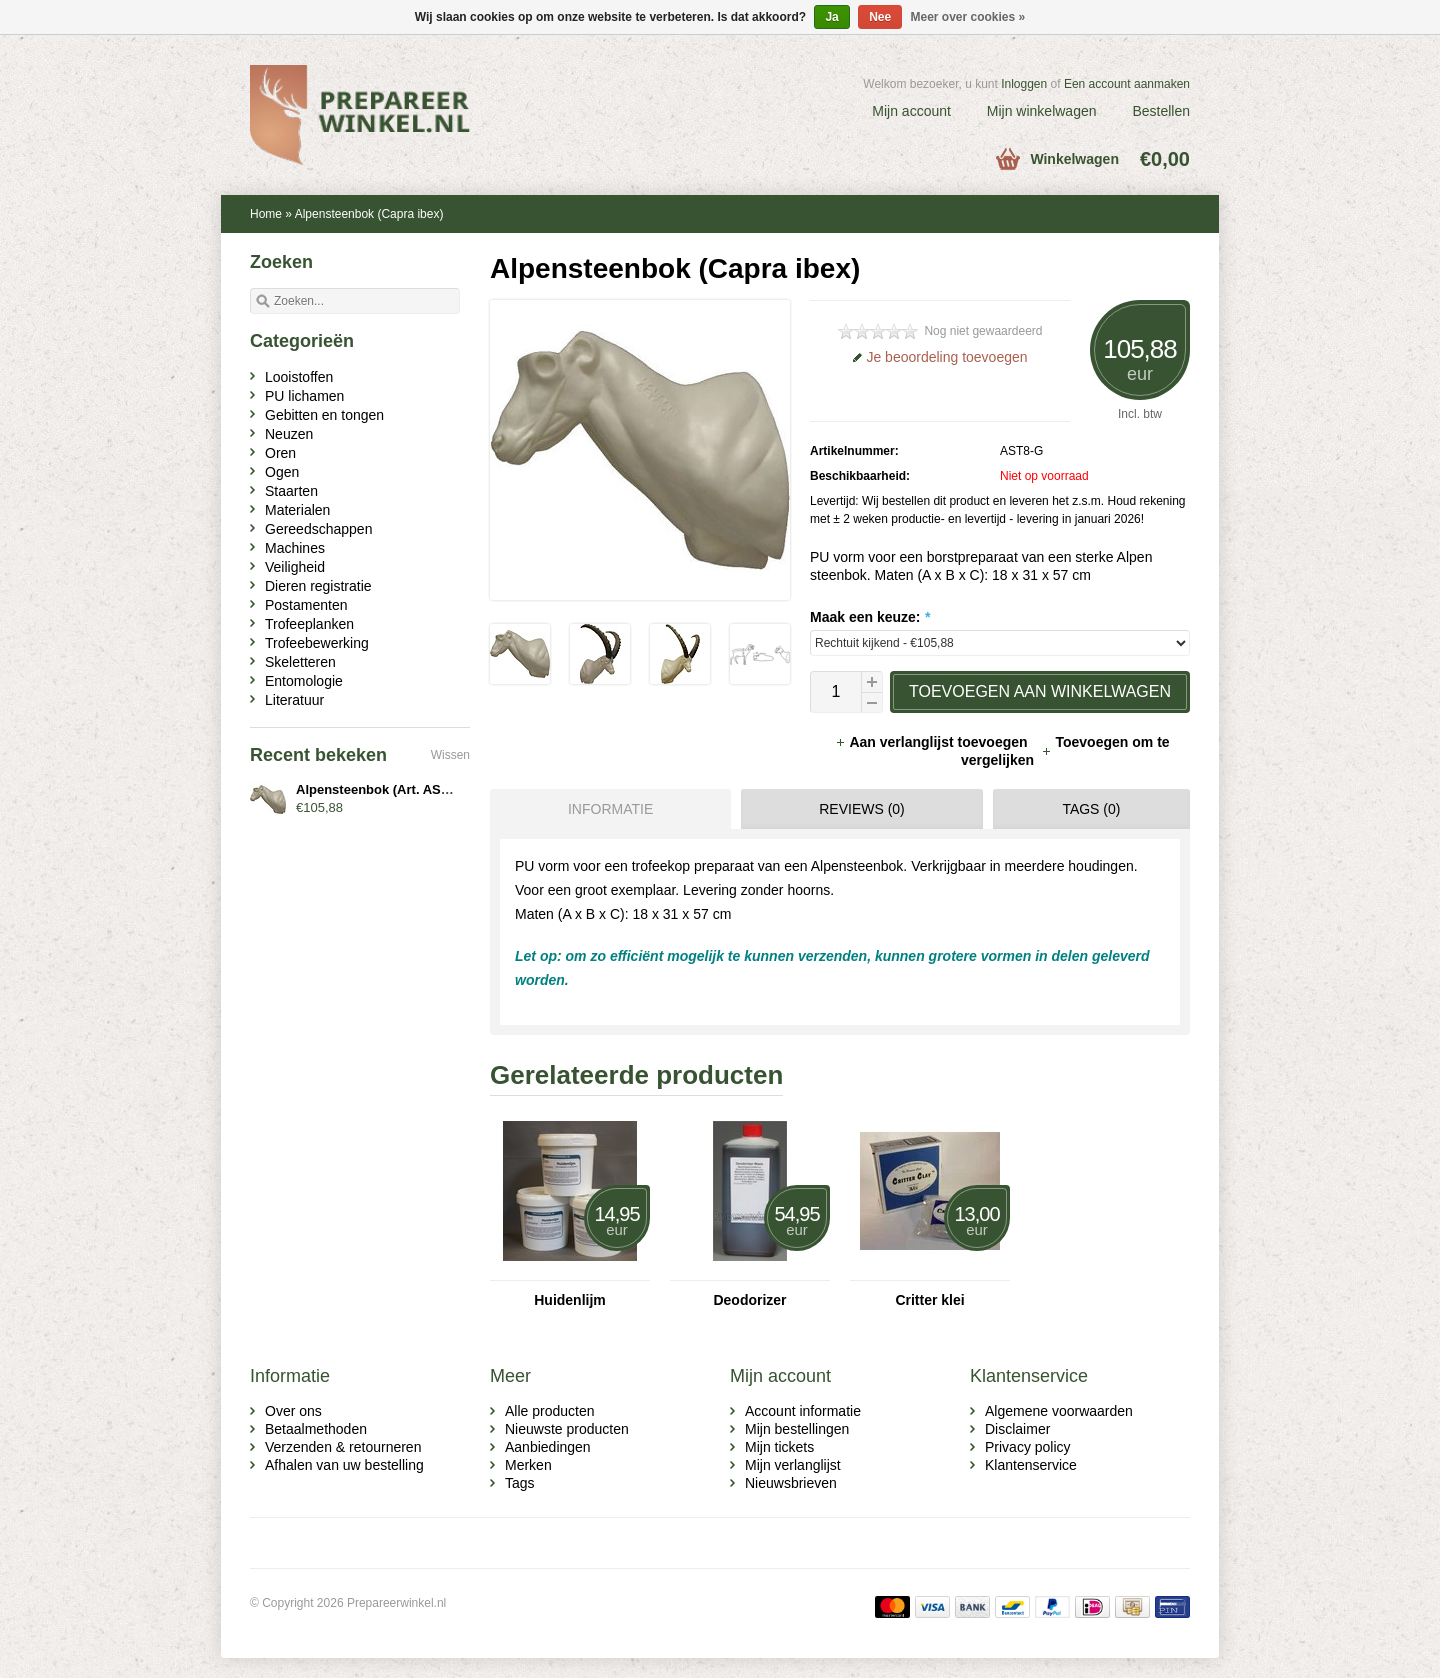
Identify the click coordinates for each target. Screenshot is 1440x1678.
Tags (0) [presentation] (1091, 809)
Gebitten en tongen (324, 415)
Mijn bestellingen (797, 1429)
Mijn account (911, 111)
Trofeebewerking (317, 643)
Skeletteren (300, 662)
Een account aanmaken (1127, 84)
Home (266, 214)
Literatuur (294, 700)
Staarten (291, 491)
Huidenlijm (570, 1300)
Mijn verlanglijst (793, 1465)
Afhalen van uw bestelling (344, 1465)
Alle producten (550, 1411)
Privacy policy (1028, 1447)
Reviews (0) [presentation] (862, 809)
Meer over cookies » (968, 17)
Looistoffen (299, 377)
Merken (528, 1465)
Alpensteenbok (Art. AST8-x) (384, 789)
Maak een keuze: (870, 617)
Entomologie (304, 681)
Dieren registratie (318, 586)
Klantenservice (1031, 1465)
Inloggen (1024, 84)
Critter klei (929, 1300)
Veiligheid (295, 567)
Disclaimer (1017, 1429)
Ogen (282, 472)
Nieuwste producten (567, 1429)
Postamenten (306, 605)
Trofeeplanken (309, 624)
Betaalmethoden (316, 1429)
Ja (831, 17)
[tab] (605, 809)
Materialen (297, 510)
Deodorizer (749, 1300)
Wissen (450, 755)
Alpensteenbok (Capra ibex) (369, 214)
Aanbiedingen (548, 1447)
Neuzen (289, 434)
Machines (295, 548)
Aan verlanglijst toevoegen (933, 742)
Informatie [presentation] (610, 809)
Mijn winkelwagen (1042, 111)
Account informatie (803, 1411)
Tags (520, 1483)
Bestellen (1161, 111)
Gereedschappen (318, 529)
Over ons (293, 1411)
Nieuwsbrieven (791, 1483)
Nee (880, 17)
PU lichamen (304, 396)
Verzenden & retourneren (343, 1447)
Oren (280, 453)
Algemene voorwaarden (1059, 1411)
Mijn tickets (779, 1447)
